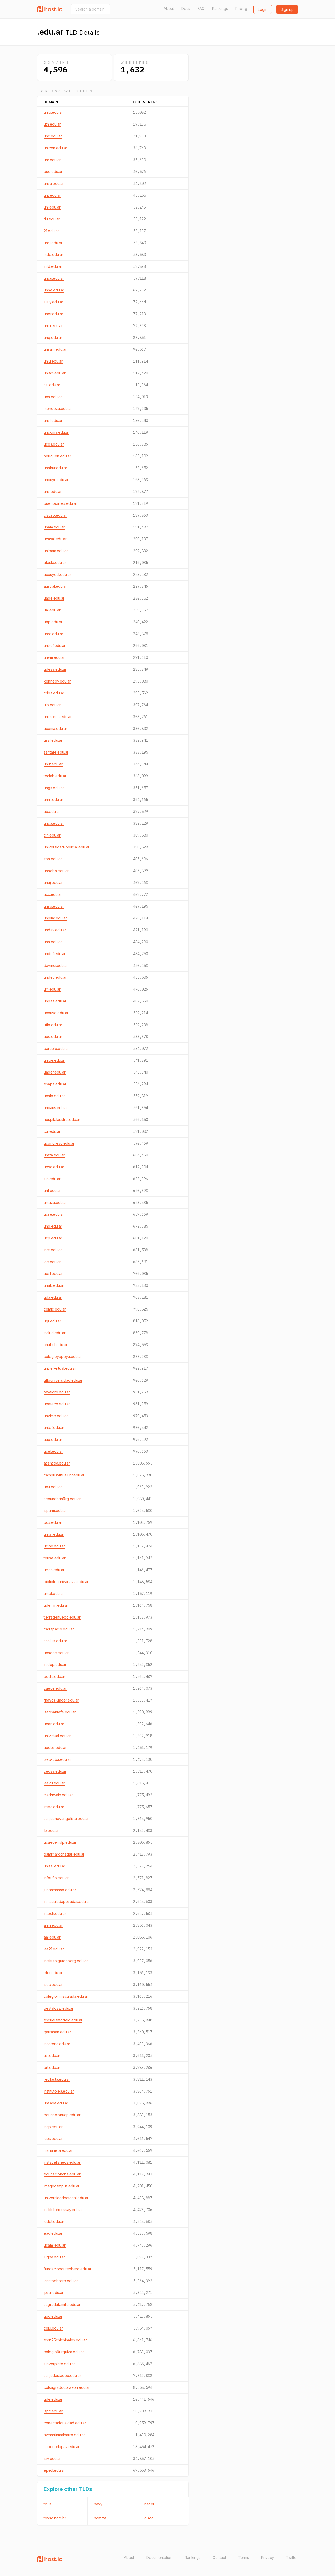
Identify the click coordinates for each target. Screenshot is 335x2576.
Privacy (267, 2557)
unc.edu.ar (53, 136)
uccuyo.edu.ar (56, 1013)
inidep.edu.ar (55, 1664)
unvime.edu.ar (56, 1415)
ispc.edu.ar (53, 2411)
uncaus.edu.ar (56, 1107)
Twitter (292, 2557)
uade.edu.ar (54, 598)
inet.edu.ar (53, 1250)
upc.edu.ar (53, 1036)
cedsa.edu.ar (55, 1771)
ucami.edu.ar (55, 2245)
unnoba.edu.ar (56, 870)
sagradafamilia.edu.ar (62, 2304)
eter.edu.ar (53, 1972)
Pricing (241, 8)
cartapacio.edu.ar (59, 1629)
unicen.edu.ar (55, 148)
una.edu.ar (53, 942)
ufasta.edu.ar (55, 562)
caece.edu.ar (55, 1688)
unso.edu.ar (54, 906)
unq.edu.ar (53, 337)
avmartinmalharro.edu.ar (64, 2434)
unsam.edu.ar (55, 349)
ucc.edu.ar (53, 894)
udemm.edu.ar (56, 1605)
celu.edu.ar (53, 2328)
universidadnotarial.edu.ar (66, 2198)
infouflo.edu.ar (56, 1878)
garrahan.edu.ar (57, 2032)
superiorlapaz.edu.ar (61, 2446)
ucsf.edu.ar (53, 1273)
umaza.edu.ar (55, 1202)
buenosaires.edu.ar (60, 503)
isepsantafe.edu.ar (60, 1712)
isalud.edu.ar (55, 1333)
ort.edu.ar (52, 2067)
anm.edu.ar (53, 1925)
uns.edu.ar (53, 491)
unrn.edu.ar (53, 799)
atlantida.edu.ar (57, 1463)
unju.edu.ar (53, 325)
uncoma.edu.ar (56, 432)
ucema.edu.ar (55, 728)
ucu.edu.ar (53, 1487)
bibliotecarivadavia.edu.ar (66, 1581)
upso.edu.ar (54, 1167)
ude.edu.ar (53, 2399)
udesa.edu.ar (55, 669)
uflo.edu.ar (53, 1024)
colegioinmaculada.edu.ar (66, 1996)
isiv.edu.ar (52, 2458)
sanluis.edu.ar (55, 1641)
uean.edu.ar (54, 1724)
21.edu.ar (51, 231)
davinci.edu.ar (56, 965)
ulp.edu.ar (52, 705)
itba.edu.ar (53, 859)
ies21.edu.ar (54, 1949)
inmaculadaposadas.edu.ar (67, 1901)
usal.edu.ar (53, 740)
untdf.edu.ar (54, 1427)
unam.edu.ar (54, 527)
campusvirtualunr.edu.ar (64, 1475)
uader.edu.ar (55, 1072)
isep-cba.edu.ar (57, 1759)
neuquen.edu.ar (57, 456)
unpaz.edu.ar (55, 1001)
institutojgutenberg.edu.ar (66, 1961)
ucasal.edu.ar (55, 539)
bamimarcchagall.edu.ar (64, 1854)
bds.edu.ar (53, 1522)
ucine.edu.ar (54, 1546)
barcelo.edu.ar (56, 1048)
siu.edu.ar (52, 385)
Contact (219, 2557)
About (169, 8)
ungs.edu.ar (54, 787)
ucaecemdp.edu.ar (60, 1842)
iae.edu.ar (52, 1261)
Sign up (287, 9)
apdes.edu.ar (55, 1747)
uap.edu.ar (53, 1439)
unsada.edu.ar (56, 2103)
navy (98, 2504)
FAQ (201, 8)
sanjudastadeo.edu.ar (62, 2375)
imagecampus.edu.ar (61, 2186)
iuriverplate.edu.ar (59, 2363)
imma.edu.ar (54, 1806)
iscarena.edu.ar (57, 2043)
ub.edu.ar (52, 811)
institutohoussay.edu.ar (63, 2209)
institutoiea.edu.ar (59, 2091)
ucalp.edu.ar (54, 1096)
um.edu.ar (52, 989)
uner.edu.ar (53, 314)
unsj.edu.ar (53, 242)
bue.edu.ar (53, 171)
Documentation (159, 2557)
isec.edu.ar (53, 1984)
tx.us (48, 2504)
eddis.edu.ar (54, 1676)
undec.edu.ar (55, 977)
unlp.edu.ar (53, 112)
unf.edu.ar (52, 1190)
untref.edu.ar (55, 645)
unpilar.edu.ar (55, 918)
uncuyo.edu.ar (56, 479)
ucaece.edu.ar (56, 1652)
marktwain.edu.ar (58, 1795)
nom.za (100, 2518)
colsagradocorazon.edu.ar (67, 2387)
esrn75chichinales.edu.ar (65, 2340)
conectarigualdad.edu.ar (65, 2423)
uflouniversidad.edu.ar (63, 1380)
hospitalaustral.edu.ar (62, 1119)
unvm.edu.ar (54, 657)
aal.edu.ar (52, 1937)
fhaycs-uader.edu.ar (61, 1700)
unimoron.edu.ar (58, 716)
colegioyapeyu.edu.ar (63, 1356)
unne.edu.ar (54, 290)
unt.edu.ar (52, 195)
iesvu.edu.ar (54, 1783)
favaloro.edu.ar (57, 1392)
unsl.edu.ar (53, 420)
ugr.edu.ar (52, 1321)
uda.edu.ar (53, 1297)
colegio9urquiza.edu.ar (64, 2352)
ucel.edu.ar (53, 1451)
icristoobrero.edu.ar (61, 2280)
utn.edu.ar (52, 124)
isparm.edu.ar (55, 1510)
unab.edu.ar (54, 1285)
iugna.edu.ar (54, 2257)
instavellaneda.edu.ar (62, 2162)
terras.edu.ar (55, 1558)
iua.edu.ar (52, 1178)
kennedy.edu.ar (57, 681)
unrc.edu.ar (53, 633)
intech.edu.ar (55, 1913)
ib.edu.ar (51, 1830)
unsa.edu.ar (54, 183)
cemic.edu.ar (55, 1309)
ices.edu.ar (53, 2138)
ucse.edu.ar (54, 1214)
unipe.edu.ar (54, 1060)
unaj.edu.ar (53, 882)
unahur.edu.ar (55, 468)
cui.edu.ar (52, 1131)
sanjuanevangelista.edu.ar (66, 1818)
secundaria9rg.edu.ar (62, 1498)
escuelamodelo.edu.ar (63, 2020)
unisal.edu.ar (54, 1866)
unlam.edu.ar (55, 373)
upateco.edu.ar (57, 1404)
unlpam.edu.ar (56, 550)
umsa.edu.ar (54, 1570)
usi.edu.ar (52, 2055)
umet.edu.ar (54, 1593)
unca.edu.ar (54, 823)
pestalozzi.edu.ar (58, 2008)
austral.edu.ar (55, 586)
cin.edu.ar (52, 835)
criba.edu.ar (54, 693)
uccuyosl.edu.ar (57, 574)
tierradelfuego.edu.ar (62, 1617)
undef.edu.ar (55, 953)
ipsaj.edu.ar (53, 2292)
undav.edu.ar (55, 930)
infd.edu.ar (53, 266)
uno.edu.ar (53, 1226)
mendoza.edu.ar (58, 408)
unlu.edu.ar (53, 361)
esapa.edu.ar (55, 1084)
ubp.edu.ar (53, 622)
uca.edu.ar (53, 396)
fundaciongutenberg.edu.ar (67, 2269)
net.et (149, 2504)
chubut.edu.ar (55, 1344)
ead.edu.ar (53, 2233)
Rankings (220, 8)
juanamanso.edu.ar (60, 1889)
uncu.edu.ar (54, 278)
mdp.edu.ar (53, 254)
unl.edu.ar (52, 207)
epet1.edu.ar (54, 2470)
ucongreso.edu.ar (59, 1143)
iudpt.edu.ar (54, 2221)
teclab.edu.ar (55, 776)
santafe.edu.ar (56, 752)
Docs (185, 8)
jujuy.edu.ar (53, 302)
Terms (243, 2557)
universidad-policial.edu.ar (66, 847)
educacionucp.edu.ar (62, 2115)
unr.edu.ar (52, 159)
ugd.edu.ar (53, 2316)
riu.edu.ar (52, 219)
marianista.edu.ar (58, 2150)
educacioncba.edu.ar (62, 2174)
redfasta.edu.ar (57, 2079)
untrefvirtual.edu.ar (60, 1368)
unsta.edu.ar (54, 1155)
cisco (149, 2518)
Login (262, 9)
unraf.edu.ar (54, 1534)
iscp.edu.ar (53, 2126)
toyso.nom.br (55, 2518)
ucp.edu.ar (53, 1238)
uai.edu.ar (52, 610)
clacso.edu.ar (55, 515)
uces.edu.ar (54, 444)
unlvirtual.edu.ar (57, 1735)
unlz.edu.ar (53, 764)
